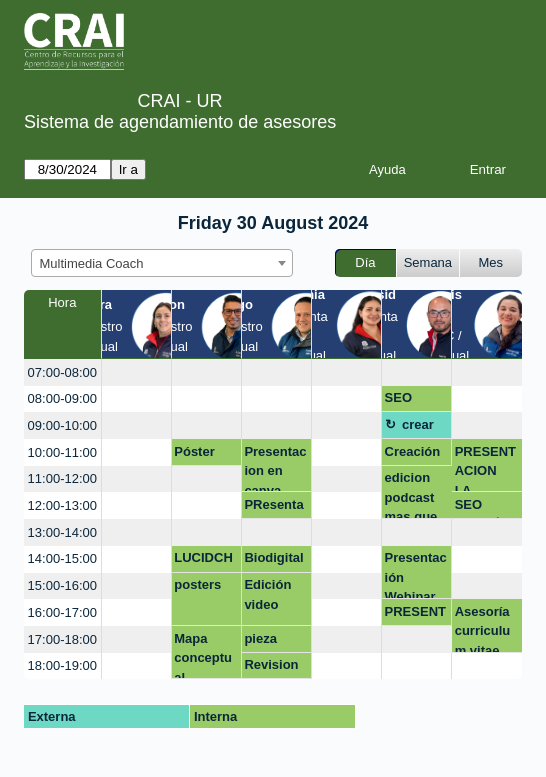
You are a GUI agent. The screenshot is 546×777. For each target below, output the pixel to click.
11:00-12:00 (62, 478)
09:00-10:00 (62, 425)
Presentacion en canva (275, 468)
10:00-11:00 (62, 452)
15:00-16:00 (62, 585)
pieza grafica (265, 642)
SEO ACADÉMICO (485, 508)
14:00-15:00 (62, 558)
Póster (194, 451)
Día (365, 262)
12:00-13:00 (62, 505)
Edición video (267, 594)
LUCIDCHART (203, 561)
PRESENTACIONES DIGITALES (415, 615)
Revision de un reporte (271, 668)
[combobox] (162, 263)
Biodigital (273, 557)
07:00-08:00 (62, 372)
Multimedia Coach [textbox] (92, 263)
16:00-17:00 (62, 612)
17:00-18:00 (62, 639)
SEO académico (414, 401)
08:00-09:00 (62, 398)
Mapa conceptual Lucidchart (205, 655)
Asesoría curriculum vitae (483, 628)
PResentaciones (273, 508)
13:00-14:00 (62, 532)
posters (197, 584)
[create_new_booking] (136, 372)
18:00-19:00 (62, 665)
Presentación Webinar (416, 574)
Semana (428, 262)
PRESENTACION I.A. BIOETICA (486, 468)
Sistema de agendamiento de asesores (180, 122)
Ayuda (387, 169)
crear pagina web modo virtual (423, 428)
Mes (491, 262)
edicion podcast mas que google (411, 494)
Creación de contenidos (416, 455)
